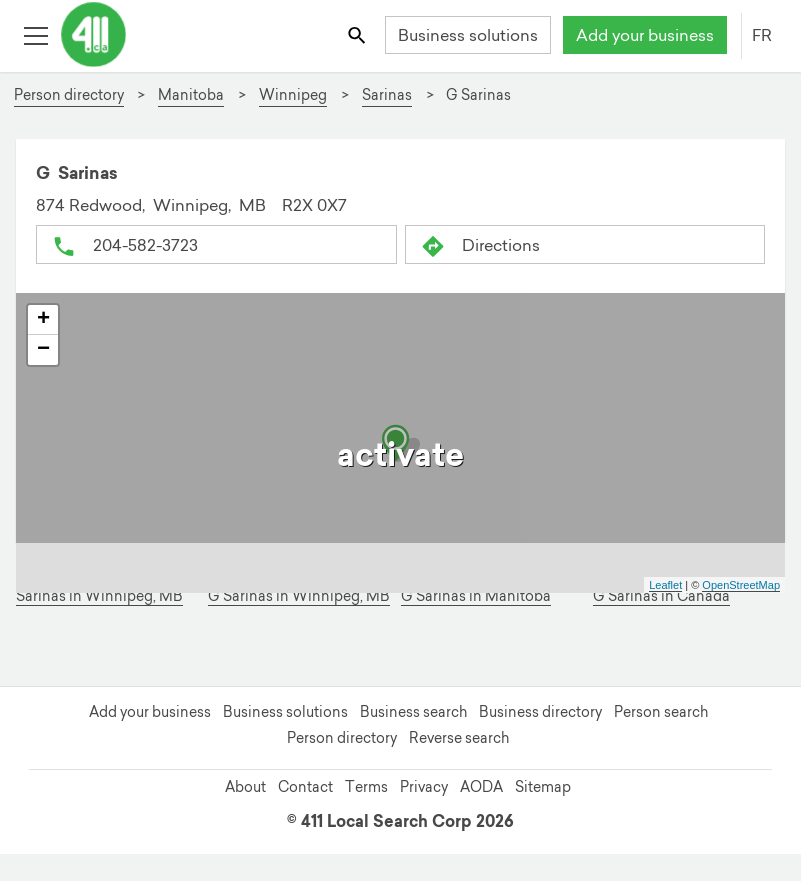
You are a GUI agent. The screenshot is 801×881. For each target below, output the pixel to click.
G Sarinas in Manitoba (476, 596)
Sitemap (543, 787)
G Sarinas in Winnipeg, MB (299, 596)
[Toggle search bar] (358, 34)
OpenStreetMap (741, 585)
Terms (366, 787)
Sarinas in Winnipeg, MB (99, 596)
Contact (305, 787)
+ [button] (43, 320)
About (245, 787)
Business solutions (468, 35)
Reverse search (459, 738)
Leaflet (665, 585)
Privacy (424, 787)
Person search (661, 712)
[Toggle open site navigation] (35, 34)
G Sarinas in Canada (661, 596)
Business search (413, 712)
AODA (481, 787)
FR (762, 35)
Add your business (645, 35)
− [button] (43, 350)
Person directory (342, 738)
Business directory (540, 712)
